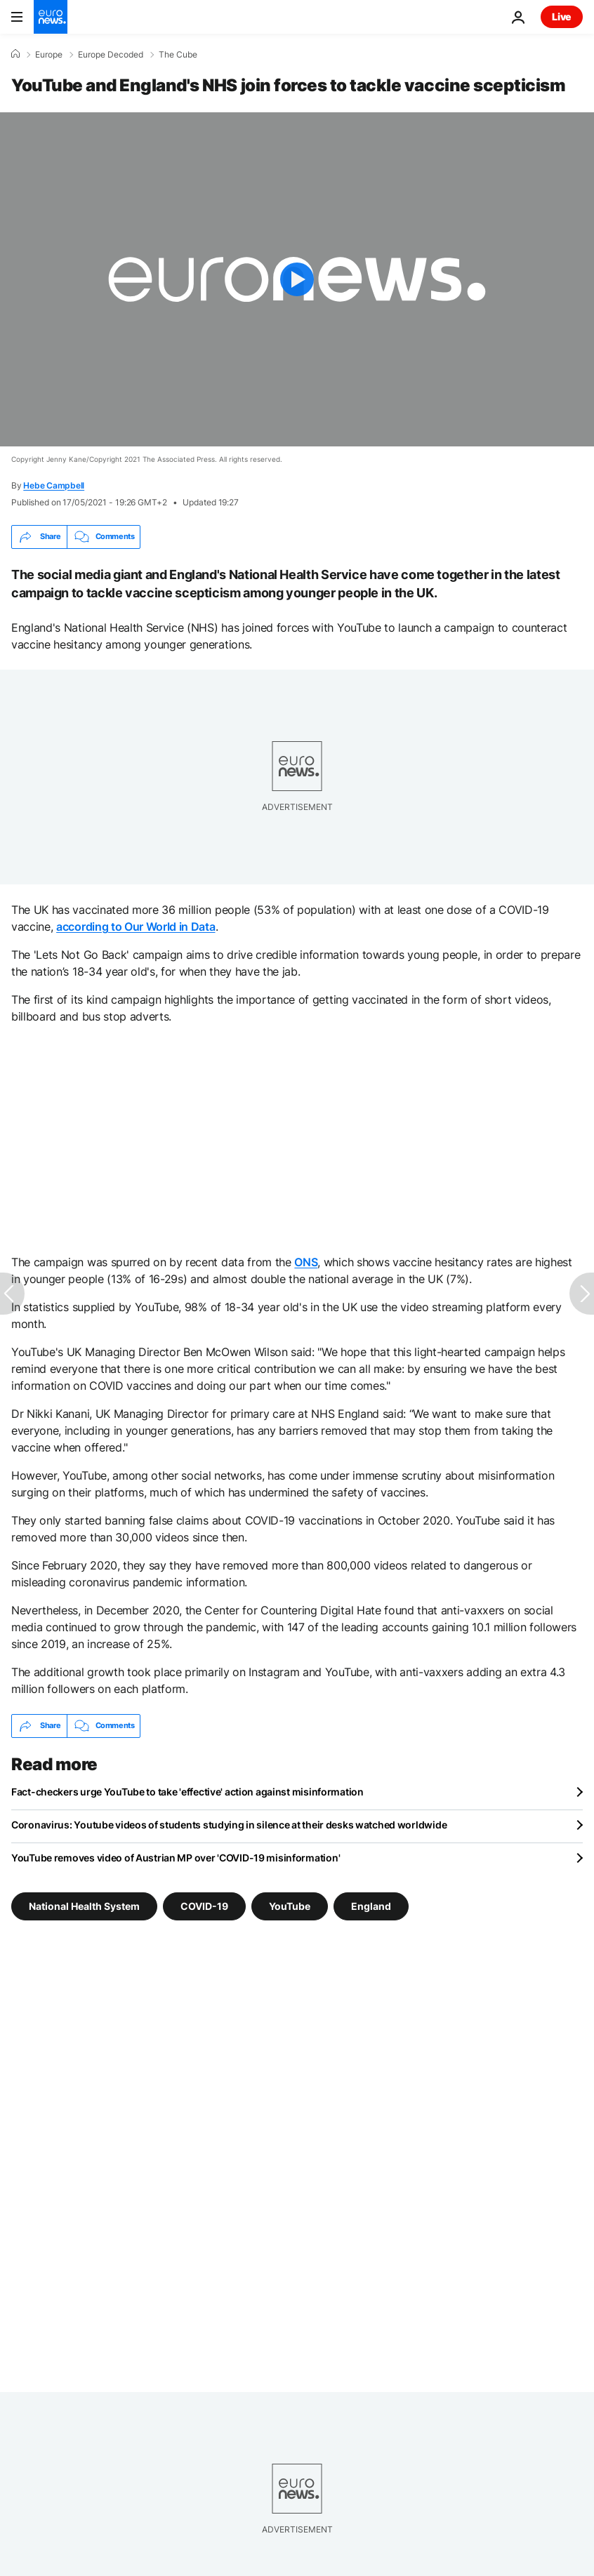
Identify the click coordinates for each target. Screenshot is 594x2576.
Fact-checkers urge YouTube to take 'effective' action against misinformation (187, 1792)
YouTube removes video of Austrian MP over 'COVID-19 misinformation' (175, 1858)
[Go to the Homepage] (50, 17)
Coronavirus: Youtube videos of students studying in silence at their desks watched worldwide (229, 1825)
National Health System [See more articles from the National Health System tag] (84, 1905)
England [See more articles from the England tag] (371, 1905)
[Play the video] (297, 279)
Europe (48, 55)
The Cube (178, 55)
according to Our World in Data (135, 926)
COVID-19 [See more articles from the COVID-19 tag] (204, 1905)
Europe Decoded (110, 55)
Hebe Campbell (53, 485)
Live (562, 16)
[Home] (15, 54)
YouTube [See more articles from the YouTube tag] (289, 1905)
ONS (305, 1262)
